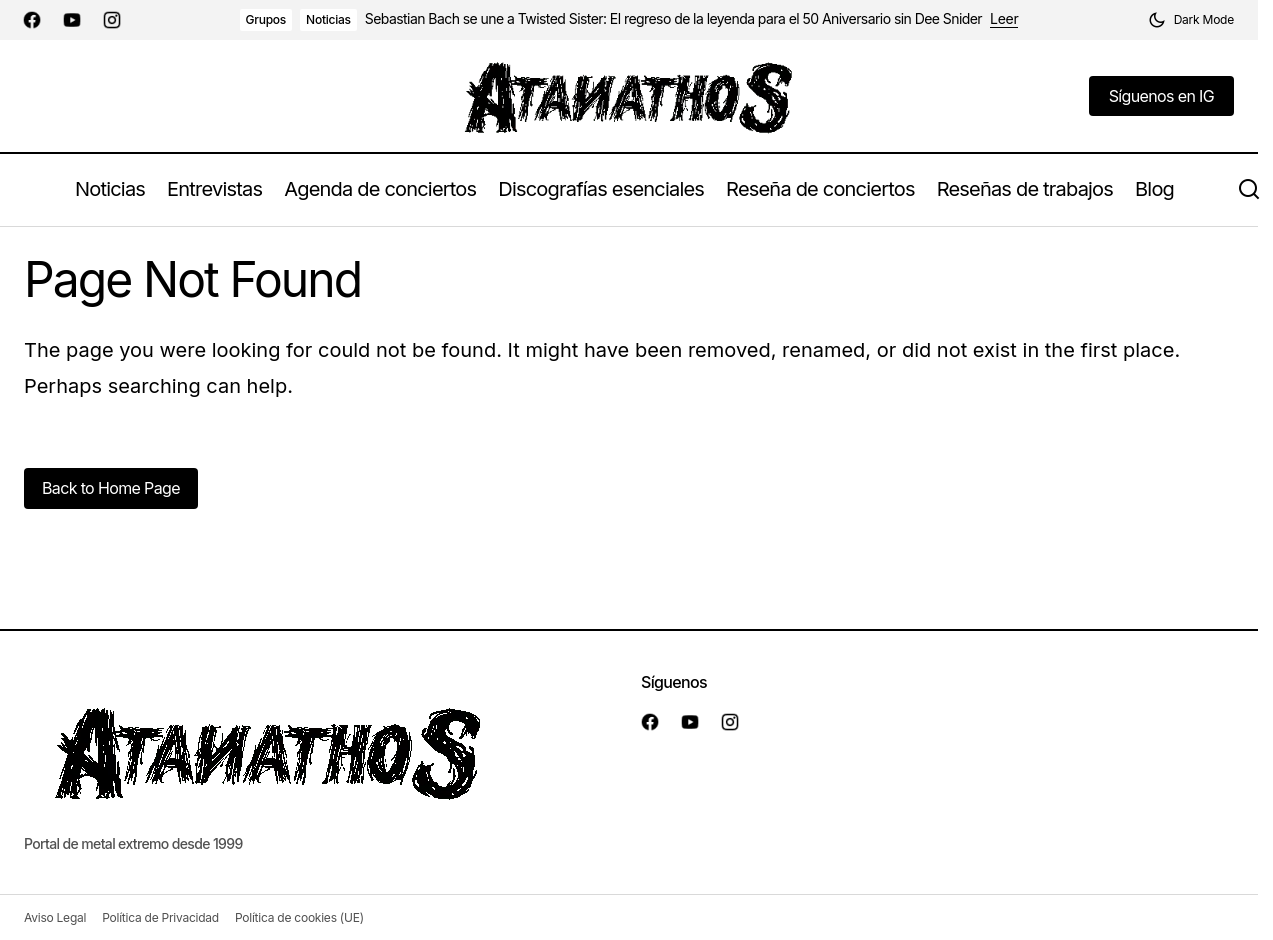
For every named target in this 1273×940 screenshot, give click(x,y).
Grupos (266, 19)
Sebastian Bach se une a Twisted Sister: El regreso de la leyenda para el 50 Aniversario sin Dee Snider (673, 19)
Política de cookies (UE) (299, 917)
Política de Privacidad (160, 917)
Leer (1004, 19)
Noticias (328, 19)
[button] (1191, 20)
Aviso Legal (55, 917)
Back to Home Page (111, 488)
